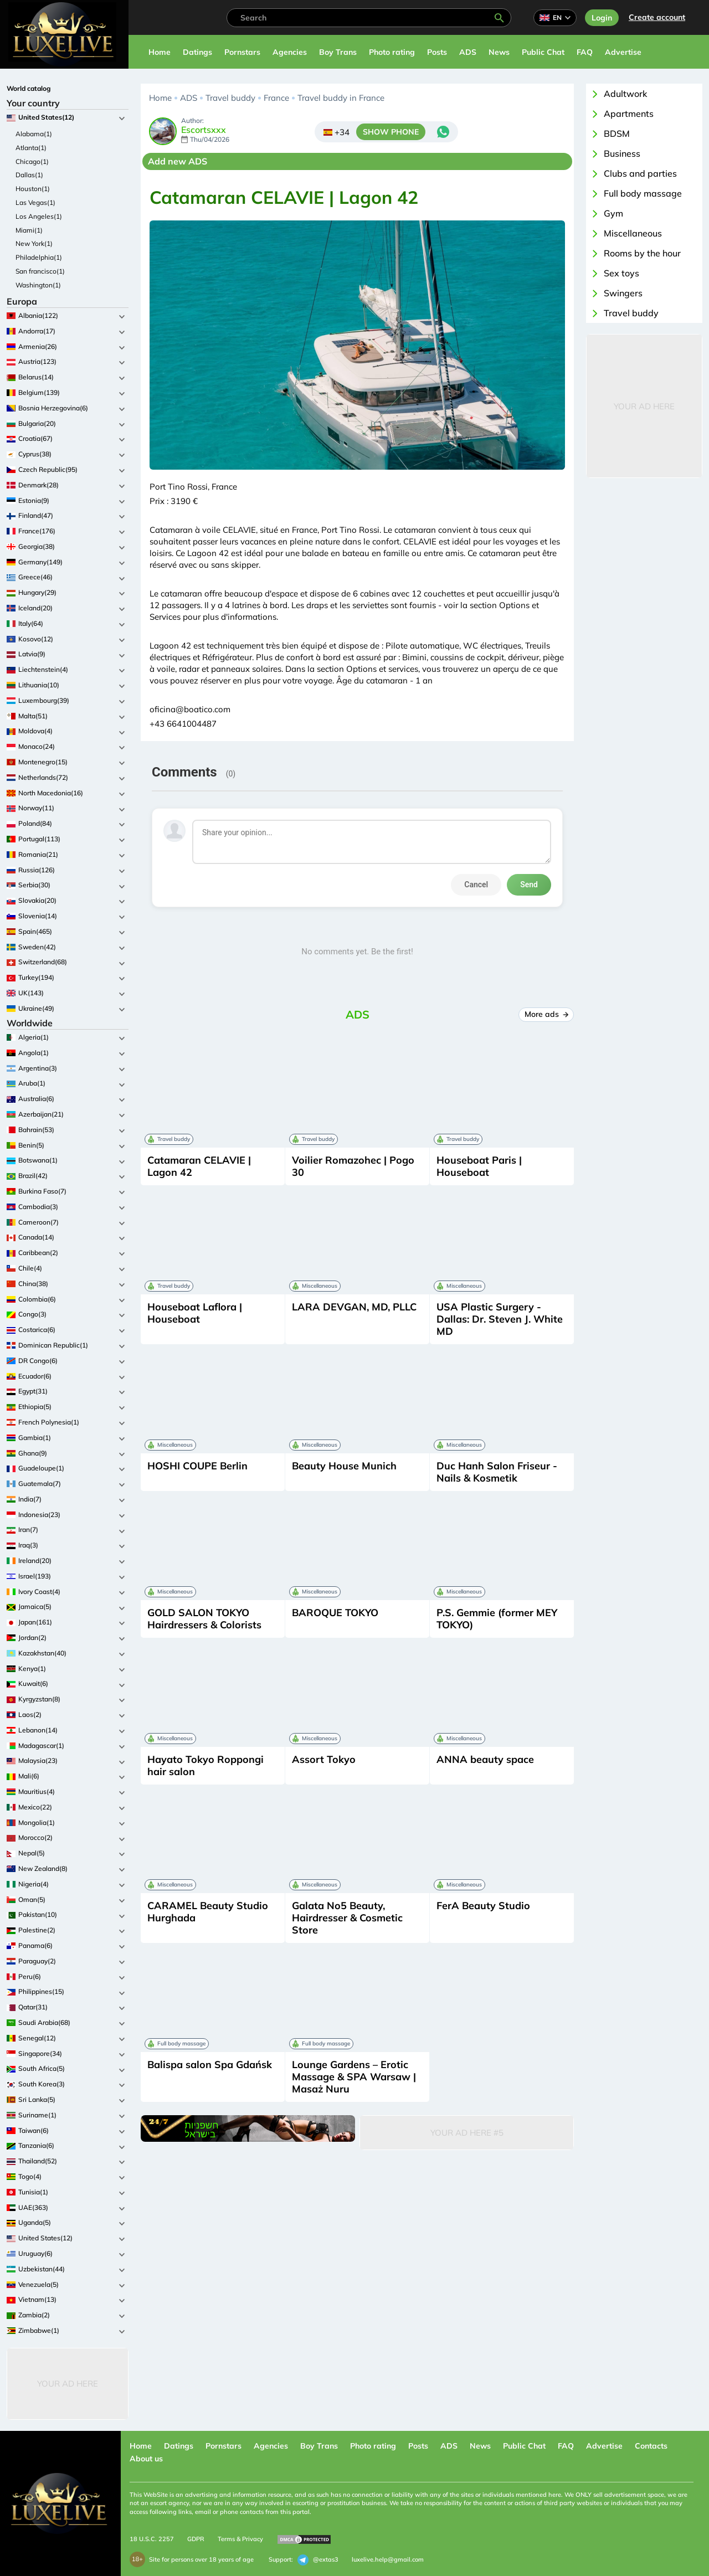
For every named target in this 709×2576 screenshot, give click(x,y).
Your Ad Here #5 (467, 2132)
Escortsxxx (203, 130)
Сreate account (657, 17)
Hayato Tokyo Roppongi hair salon (205, 1765)
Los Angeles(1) (39, 216)
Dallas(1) (29, 175)
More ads (546, 1014)
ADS (467, 52)
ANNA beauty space (485, 1759)
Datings (197, 52)
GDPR (195, 2539)
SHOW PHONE (391, 132)
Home (159, 52)
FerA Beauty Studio (483, 1905)
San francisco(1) (40, 271)
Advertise (623, 52)
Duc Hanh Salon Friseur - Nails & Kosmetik (496, 1471)
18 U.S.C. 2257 (152, 2539)
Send (529, 884)
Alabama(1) (34, 134)
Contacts (651, 2446)
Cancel (476, 884)
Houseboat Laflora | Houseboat (194, 1312)
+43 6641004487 (183, 723)
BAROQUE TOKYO (335, 1612)
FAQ (585, 52)
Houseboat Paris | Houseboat (479, 1166)
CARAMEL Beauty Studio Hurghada (207, 1911)
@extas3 (317, 2559)
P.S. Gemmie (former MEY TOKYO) (496, 1618)
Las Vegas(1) (35, 202)
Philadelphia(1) (39, 257)
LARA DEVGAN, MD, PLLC (354, 1306)
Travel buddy (230, 97)
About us (146, 2459)
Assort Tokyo (324, 1759)
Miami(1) (29, 230)
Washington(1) (38, 285)
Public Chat (543, 52)
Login (602, 18)
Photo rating (392, 52)
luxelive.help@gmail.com (388, 2559)
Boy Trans (338, 52)
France (276, 97)
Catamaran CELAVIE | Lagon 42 (199, 1166)
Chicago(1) (32, 161)
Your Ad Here (67, 2383)
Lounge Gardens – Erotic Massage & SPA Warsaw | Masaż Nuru (354, 2076)
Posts (437, 52)
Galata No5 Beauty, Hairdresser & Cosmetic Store (347, 1917)
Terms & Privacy (240, 2539)
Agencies (290, 52)
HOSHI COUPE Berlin (197, 1465)
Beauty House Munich (344, 1465)
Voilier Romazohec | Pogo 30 (353, 1166)
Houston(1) (33, 188)
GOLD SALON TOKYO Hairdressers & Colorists (204, 1618)
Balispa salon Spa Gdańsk (209, 2064)
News (499, 52)
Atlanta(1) (31, 147)
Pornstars (242, 52)
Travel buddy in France (340, 97)
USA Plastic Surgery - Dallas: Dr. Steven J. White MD (499, 1319)
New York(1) (34, 243)
